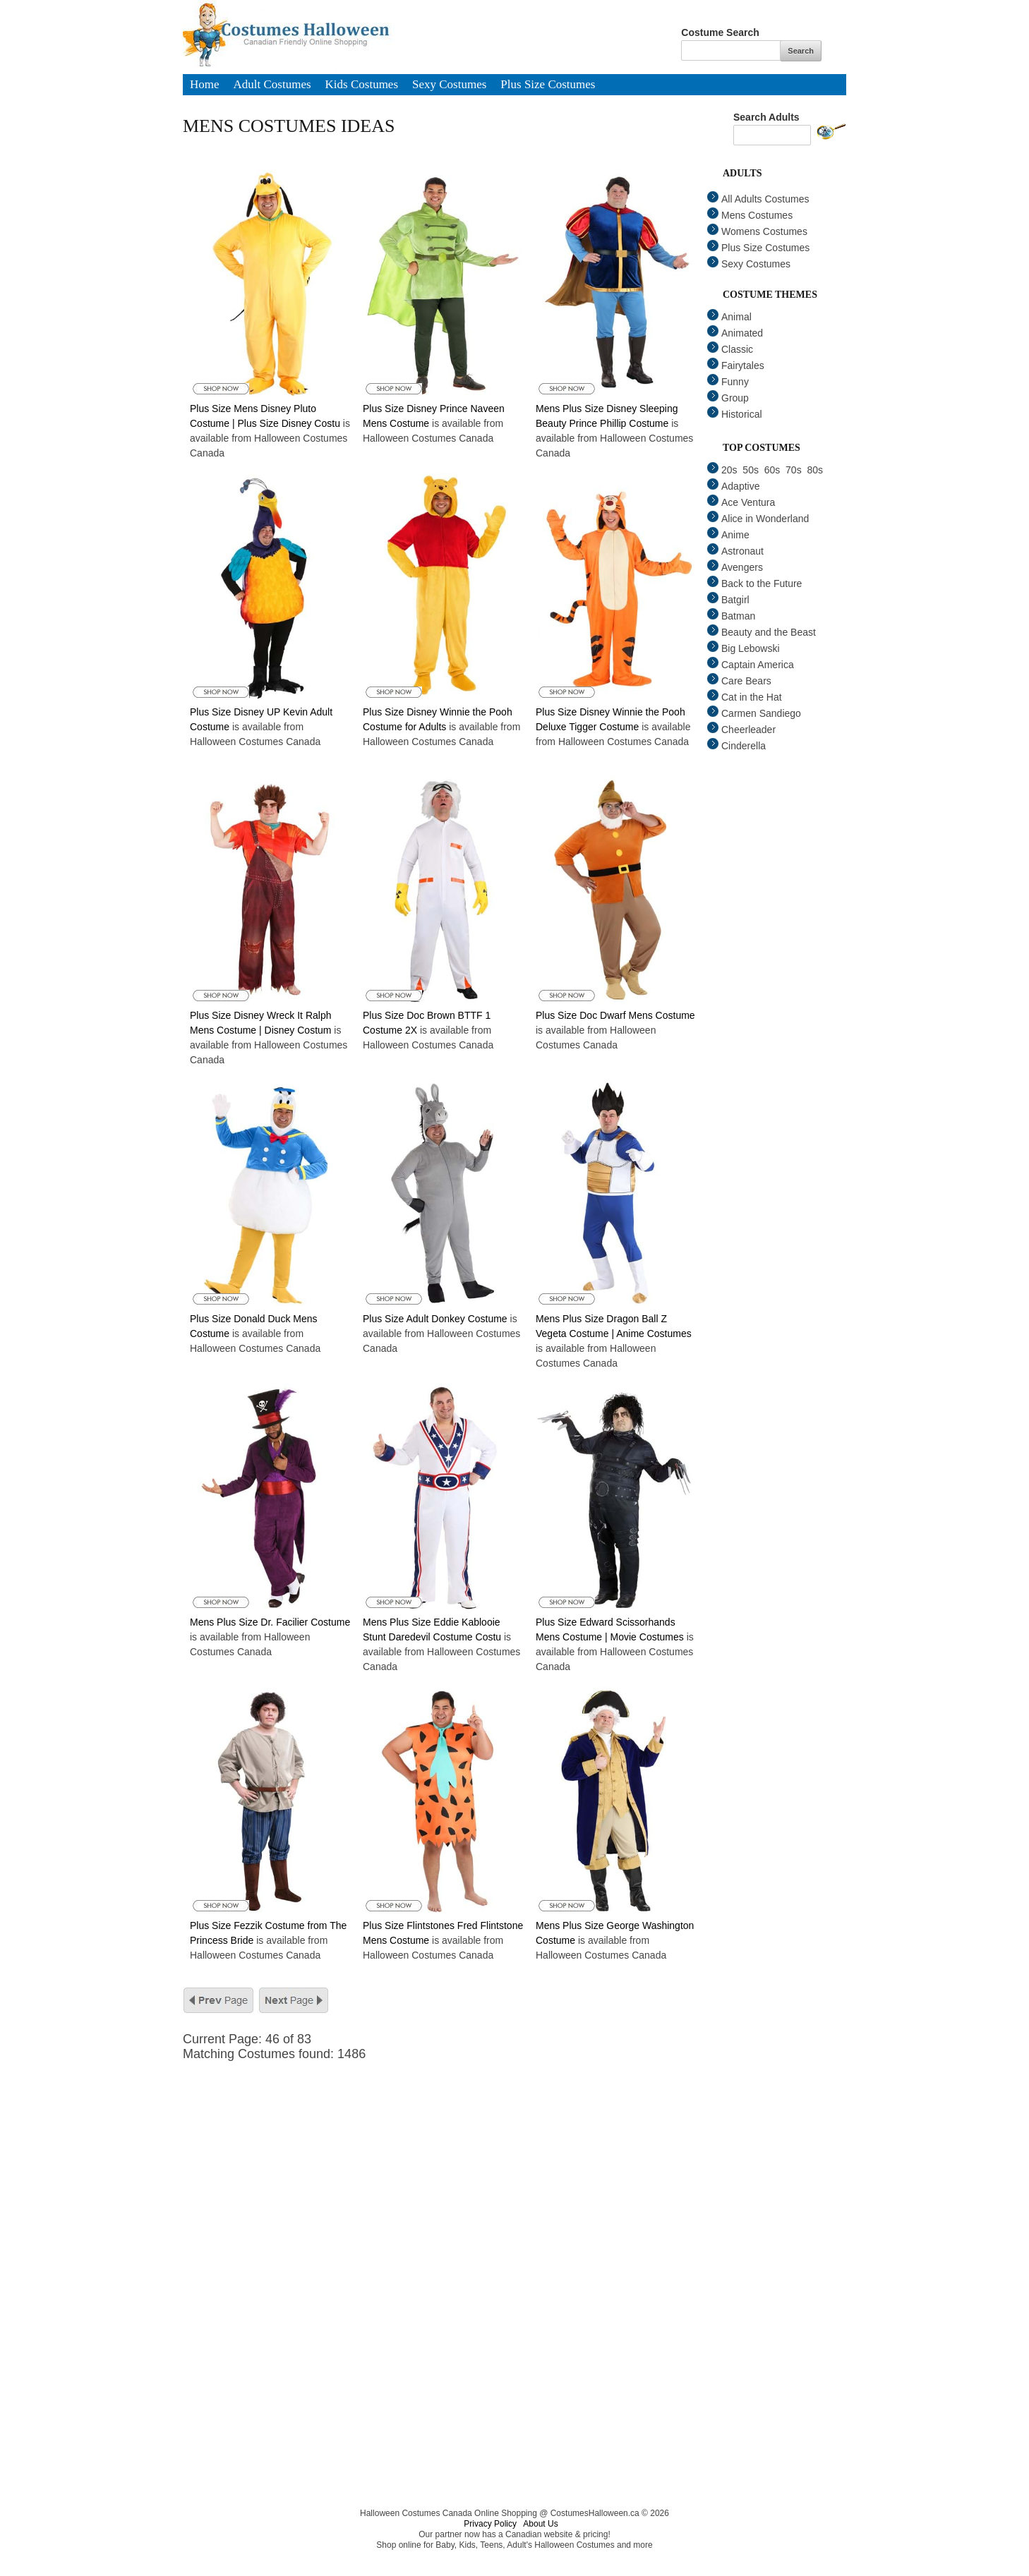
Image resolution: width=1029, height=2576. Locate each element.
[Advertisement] (451, 2160)
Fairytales (735, 365)
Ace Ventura (741, 502)
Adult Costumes (272, 85)
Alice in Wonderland (758, 518)
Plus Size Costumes (547, 85)
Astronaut (735, 551)
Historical (734, 414)
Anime (728, 534)
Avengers (735, 567)
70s (794, 470)
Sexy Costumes (449, 85)
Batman (731, 616)
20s (722, 470)
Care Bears (739, 681)
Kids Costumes (361, 85)
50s (750, 470)
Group (728, 398)
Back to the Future (754, 583)
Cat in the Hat (744, 697)
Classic (730, 349)
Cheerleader (741, 729)
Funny (728, 381)
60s (772, 470)
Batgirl (728, 599)
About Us (540, 2524)
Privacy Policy (490, 2524)
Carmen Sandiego (754, 713)
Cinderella (736, 745)
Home (204, 85)
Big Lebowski (743, 648)
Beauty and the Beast (761, 632)
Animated (735, 333)
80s (815, 470)
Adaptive (733, 486)
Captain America (750, 664)
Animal (729, 316)
